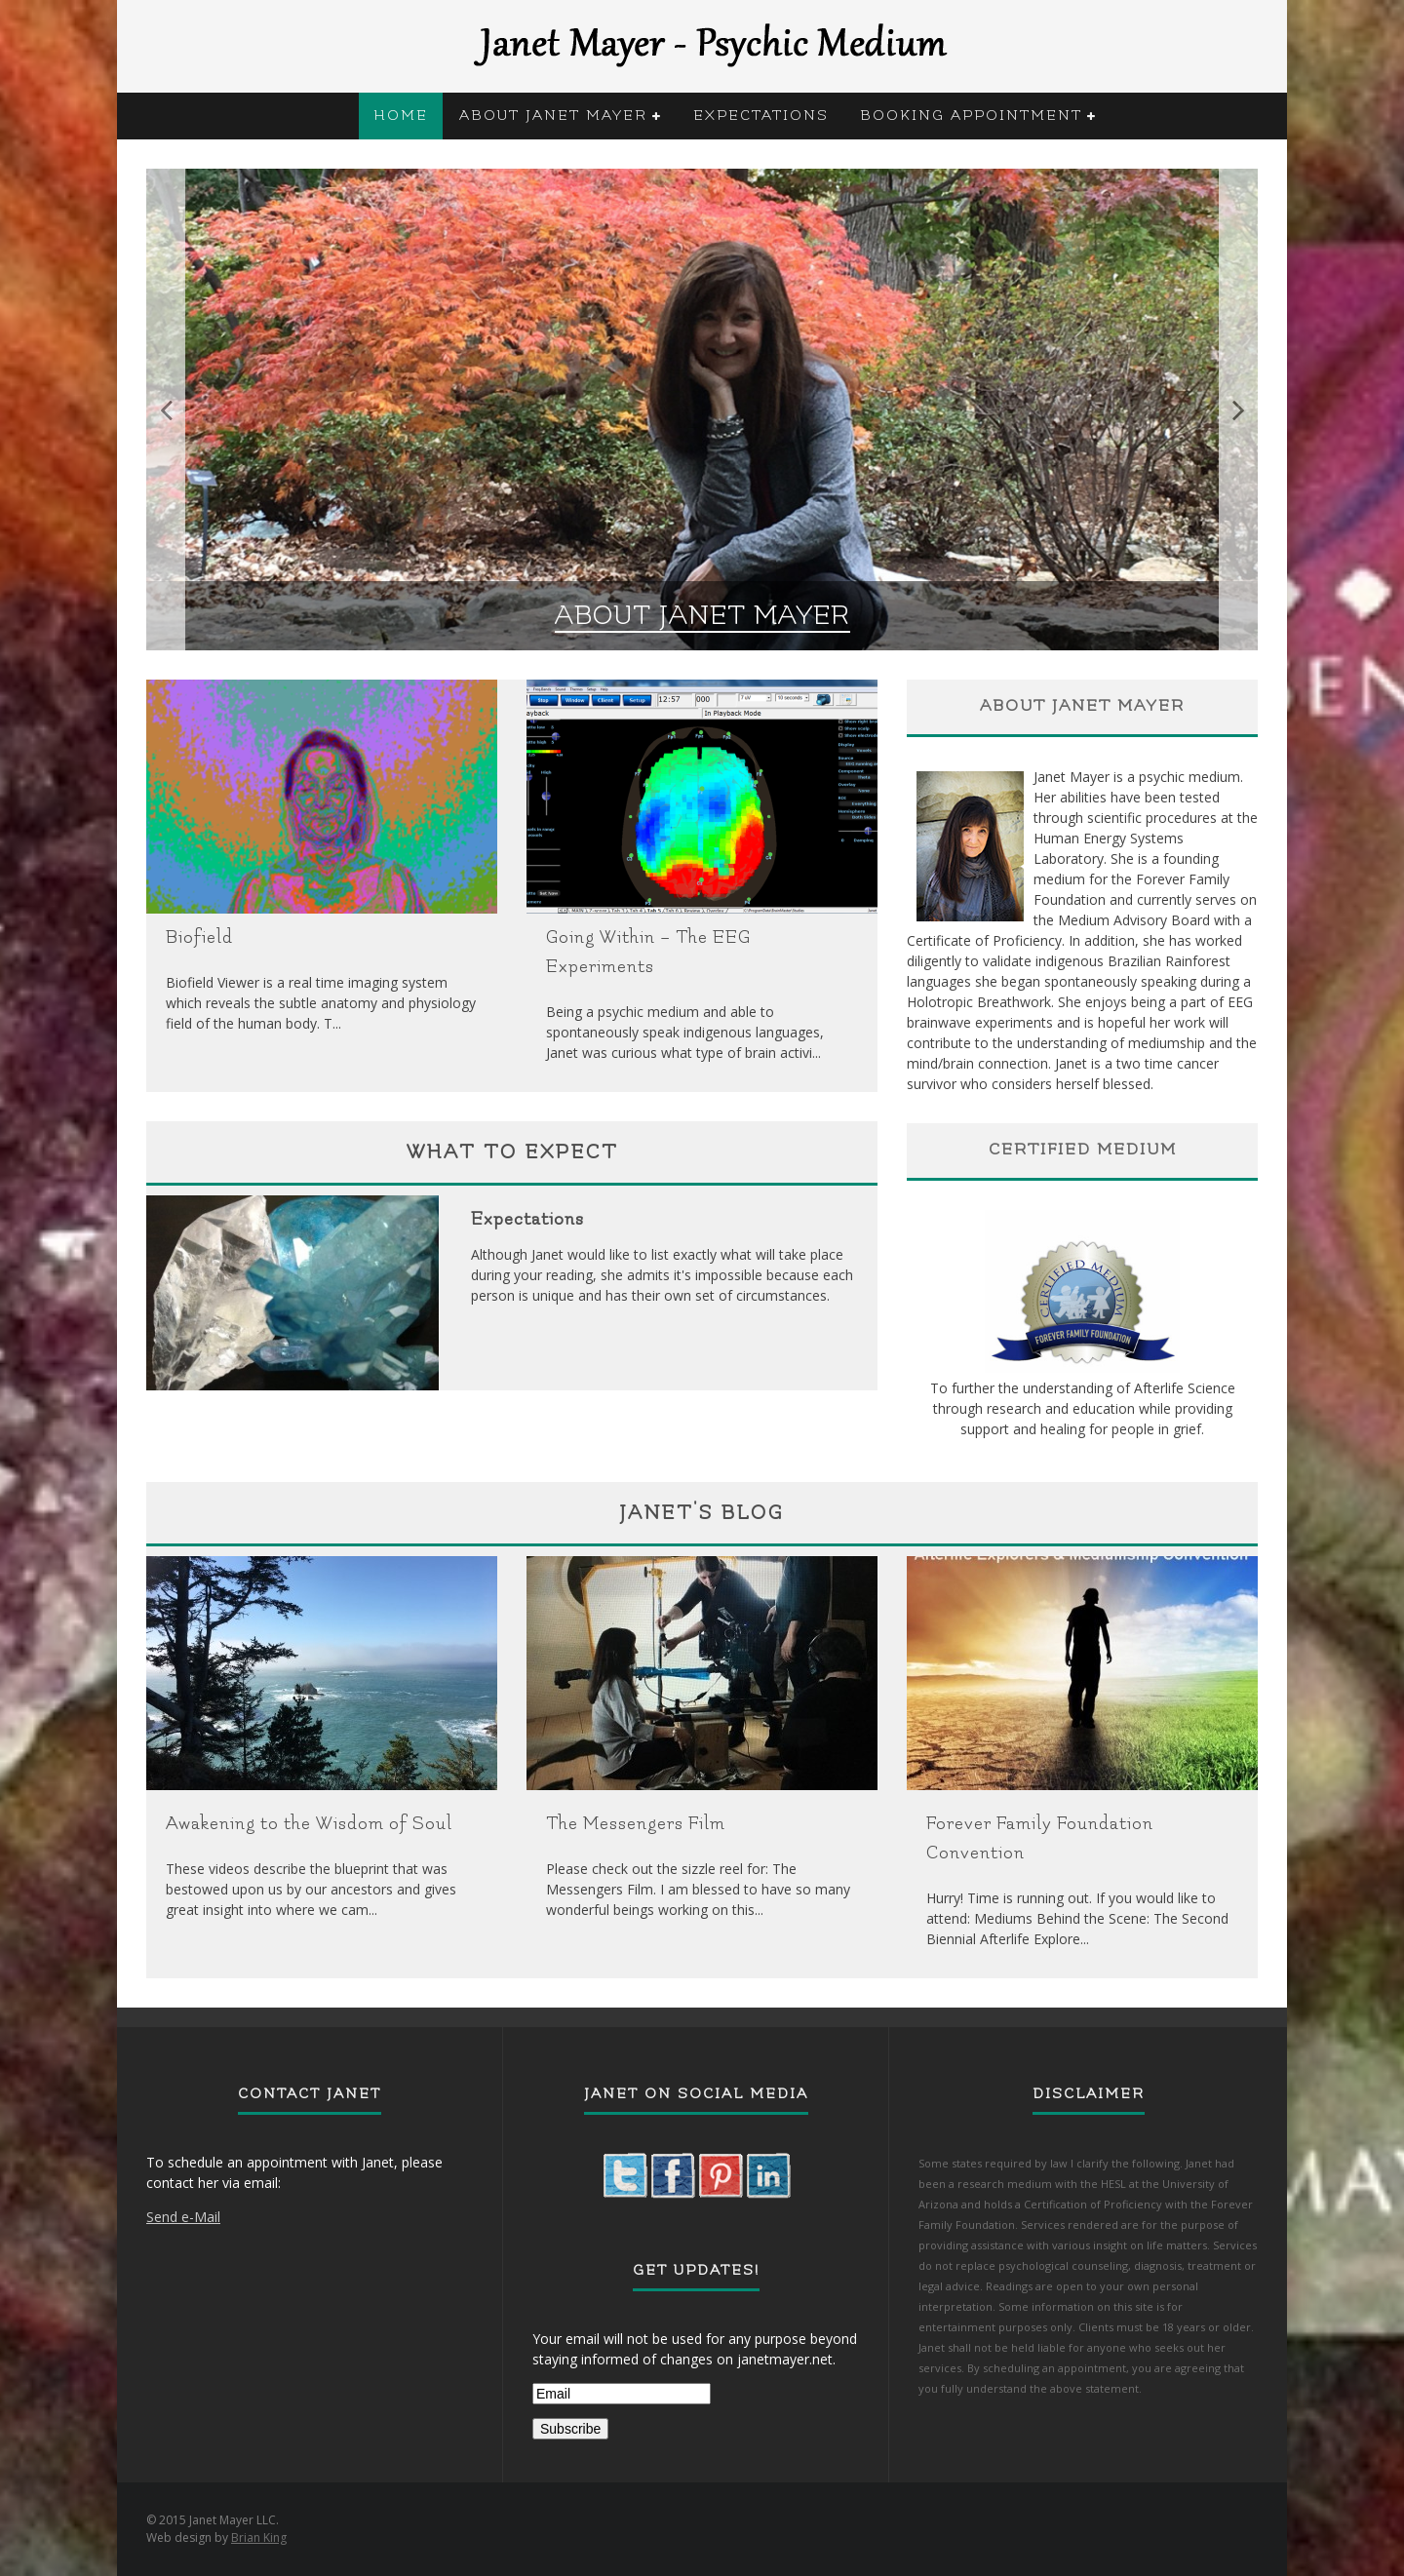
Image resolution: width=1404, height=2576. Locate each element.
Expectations (761, 115)
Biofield (199, 937)
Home (400, 115)
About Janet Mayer (553, 115)
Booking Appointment (971, 115)
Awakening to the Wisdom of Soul (309, 1824)
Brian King (259, 2537)
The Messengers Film (635, 1824)
